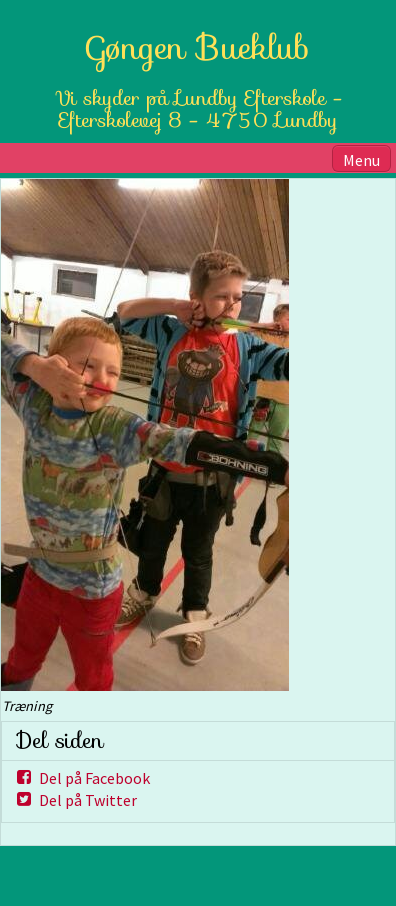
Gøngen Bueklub (198, 47)
